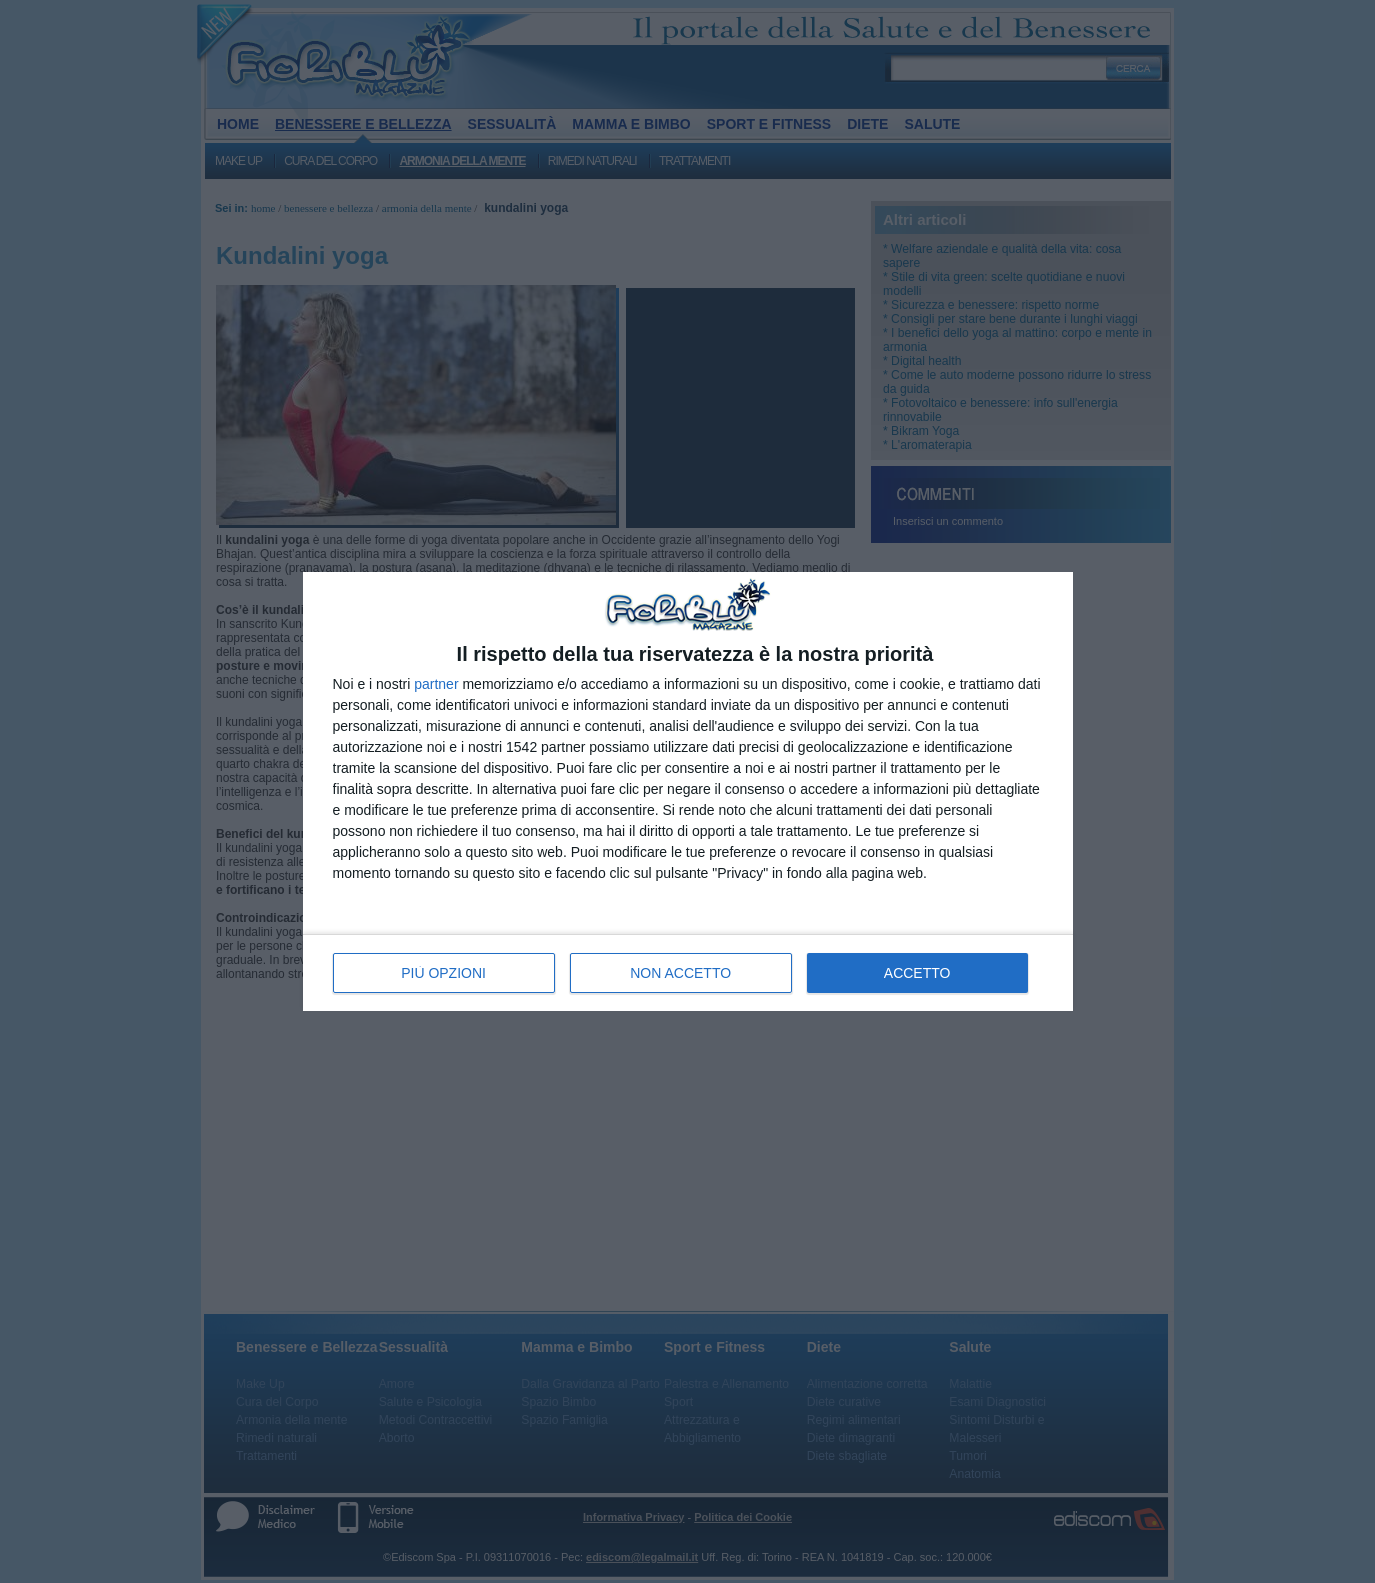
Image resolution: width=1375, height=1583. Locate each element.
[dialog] (688, 791)
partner (436, 684)
